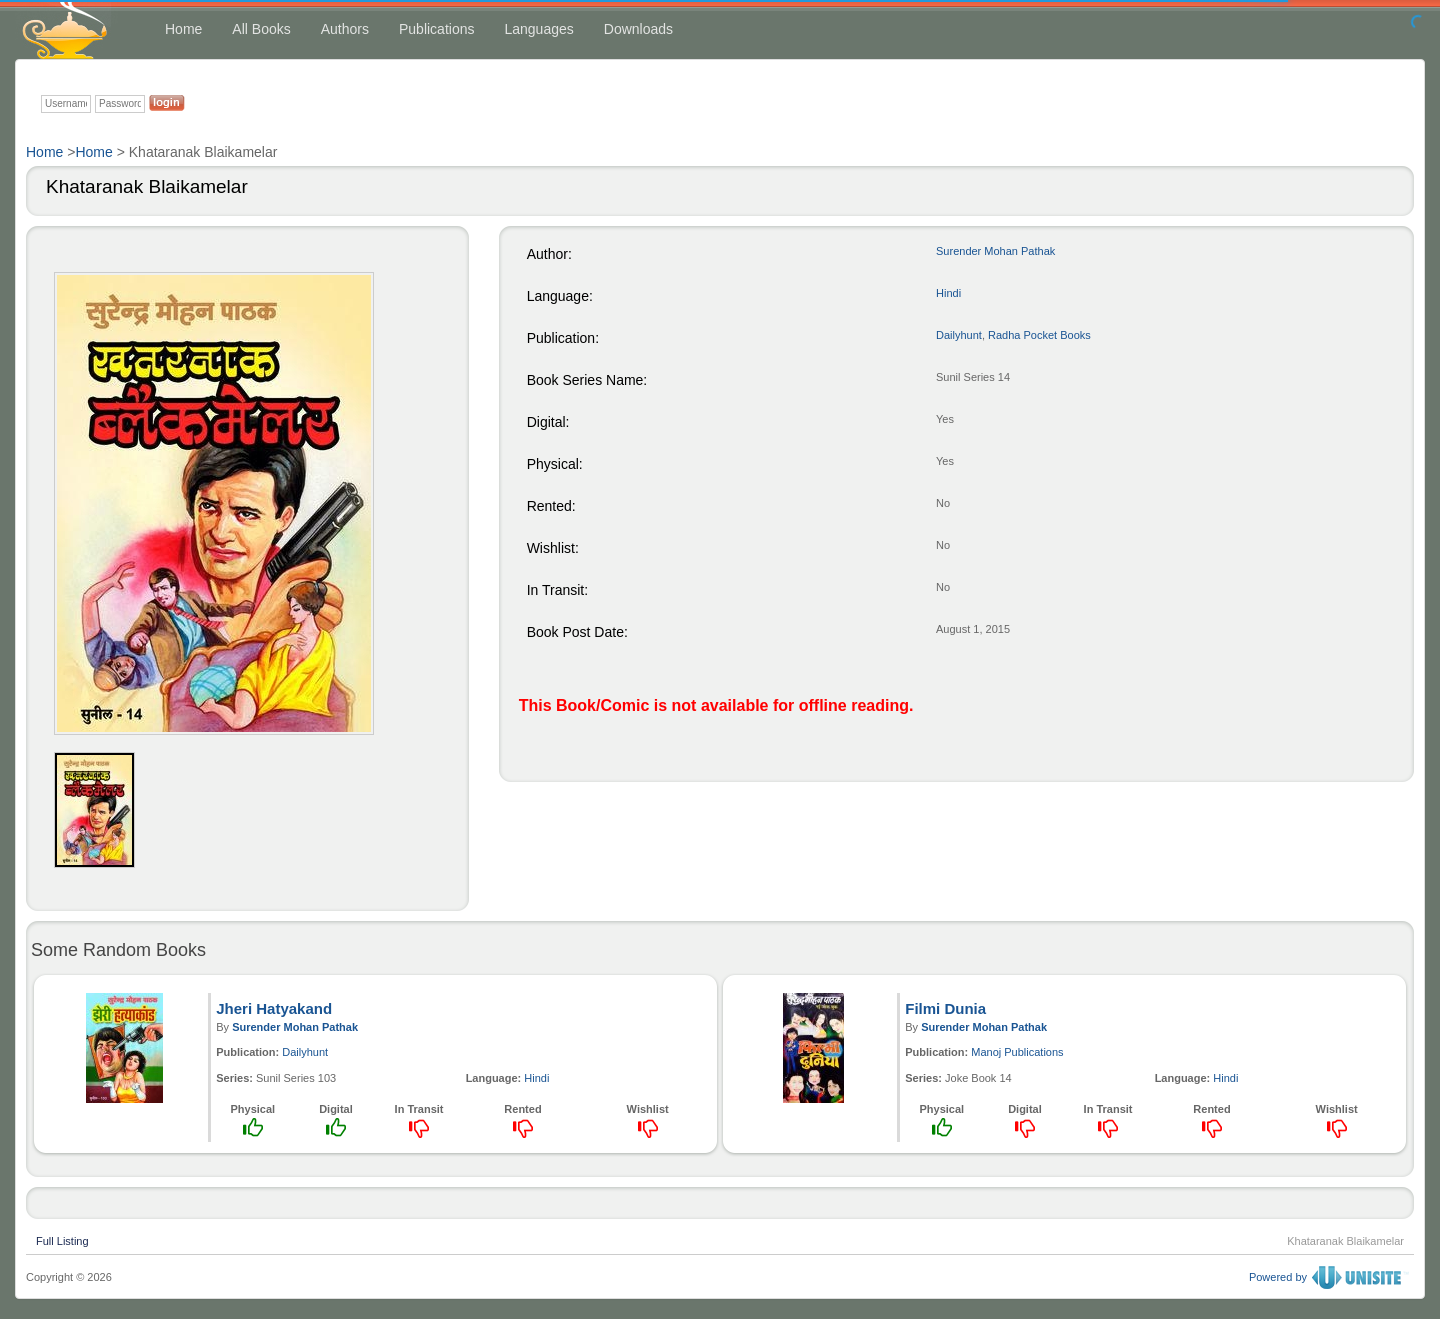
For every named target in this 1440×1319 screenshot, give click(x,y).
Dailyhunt (959, 335)
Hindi (948, 293)
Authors (345, 29)
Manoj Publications (1017, 1052)
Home (183, 29)
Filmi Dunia (945, 1008)
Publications (437, 29)
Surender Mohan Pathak (995, 251)
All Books (261, 29)
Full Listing (62, 1239)
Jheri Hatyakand (274, 1008)
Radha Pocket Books (1039, 335)
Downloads (638, 29)
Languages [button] (538, 29)
